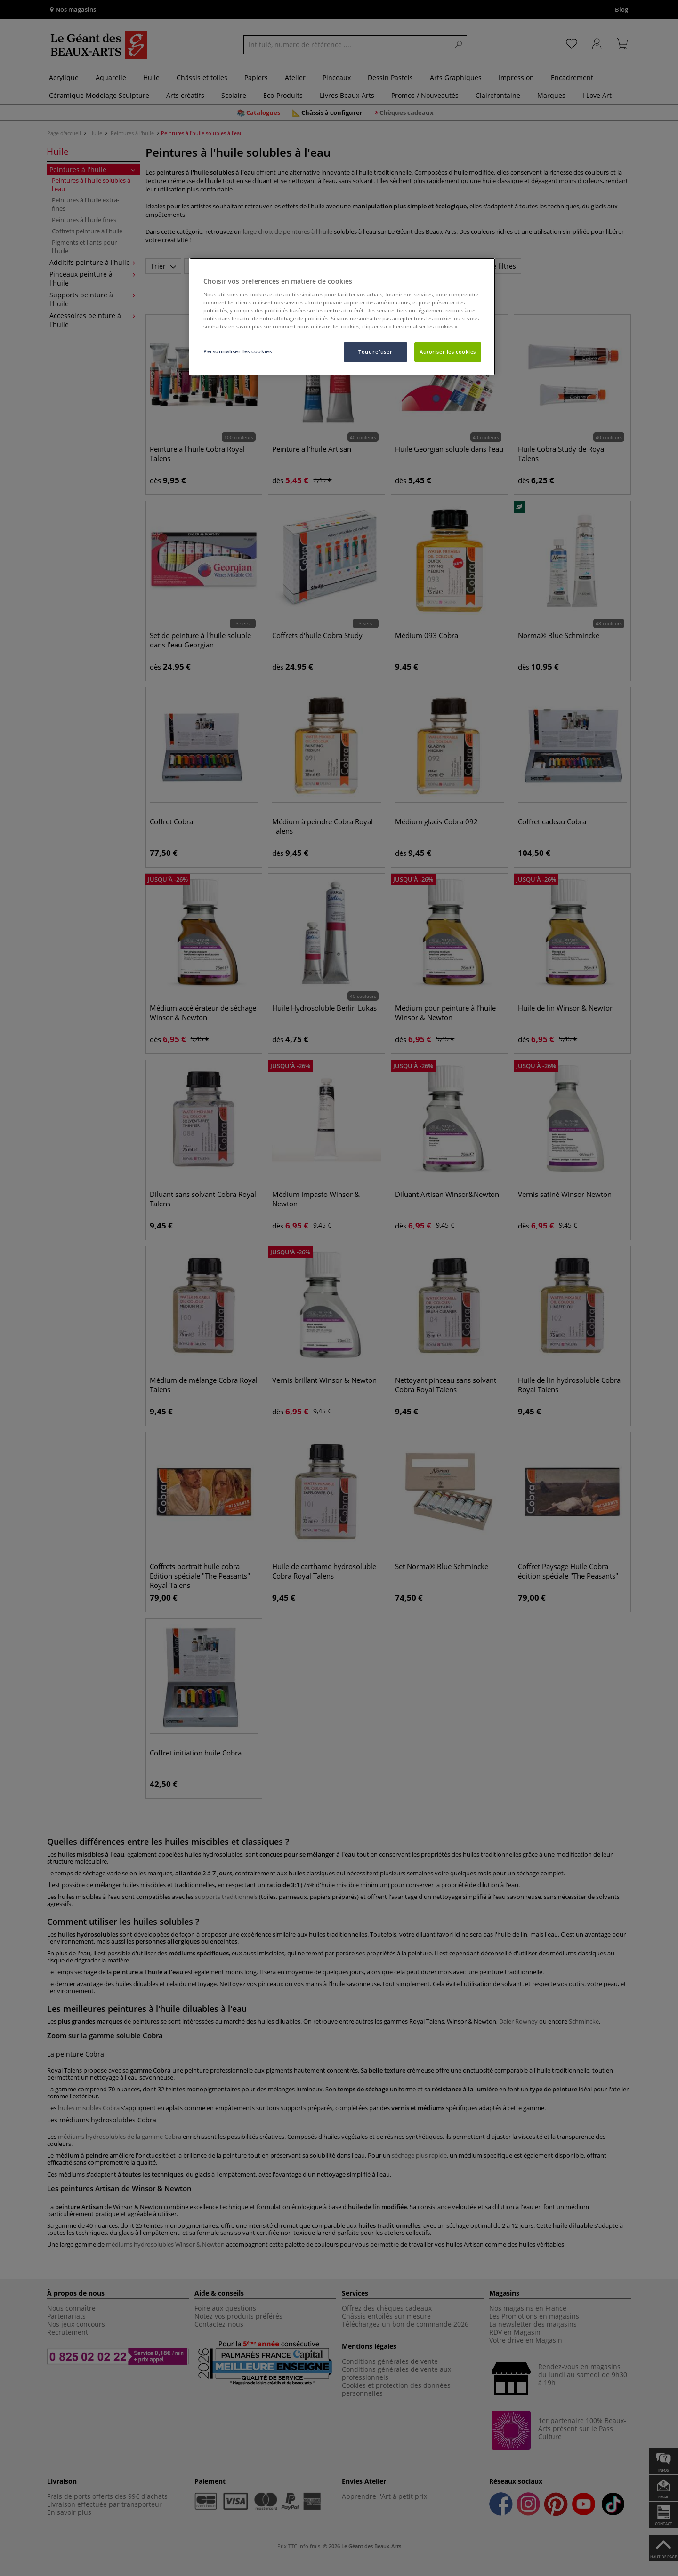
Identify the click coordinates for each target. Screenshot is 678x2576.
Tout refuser (375, 351)
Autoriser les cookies (448, 351)
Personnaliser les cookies (237, 351)
